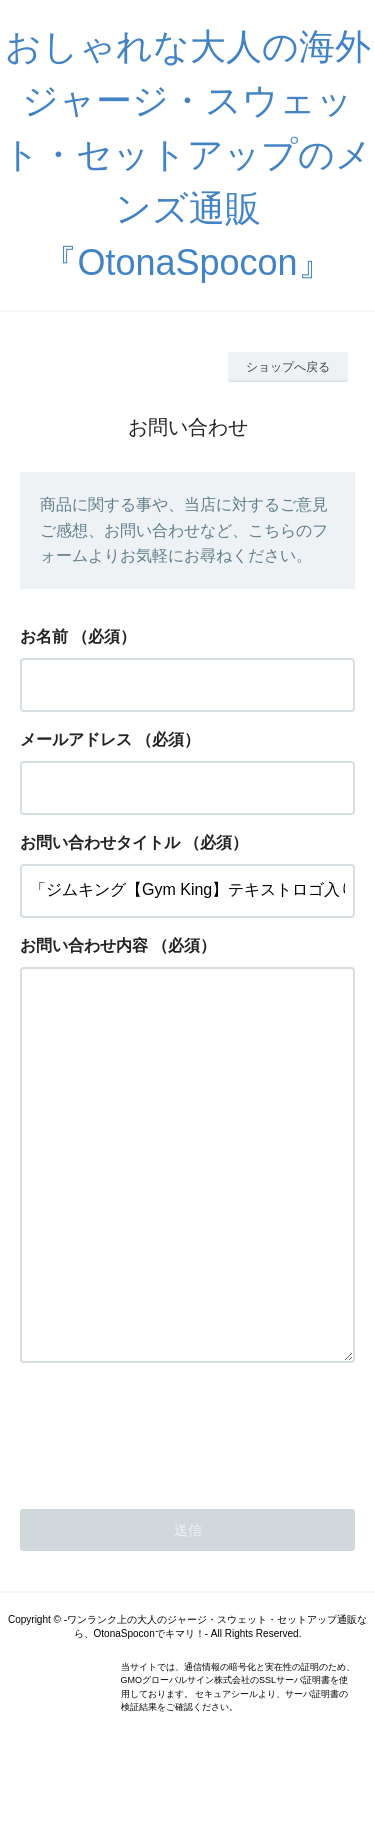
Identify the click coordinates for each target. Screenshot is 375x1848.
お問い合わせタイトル (100, 842)
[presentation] (172, 1510)
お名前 (44, 636)
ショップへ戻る (288, 367)
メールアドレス (76, 739)
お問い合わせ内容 (84, 945)
